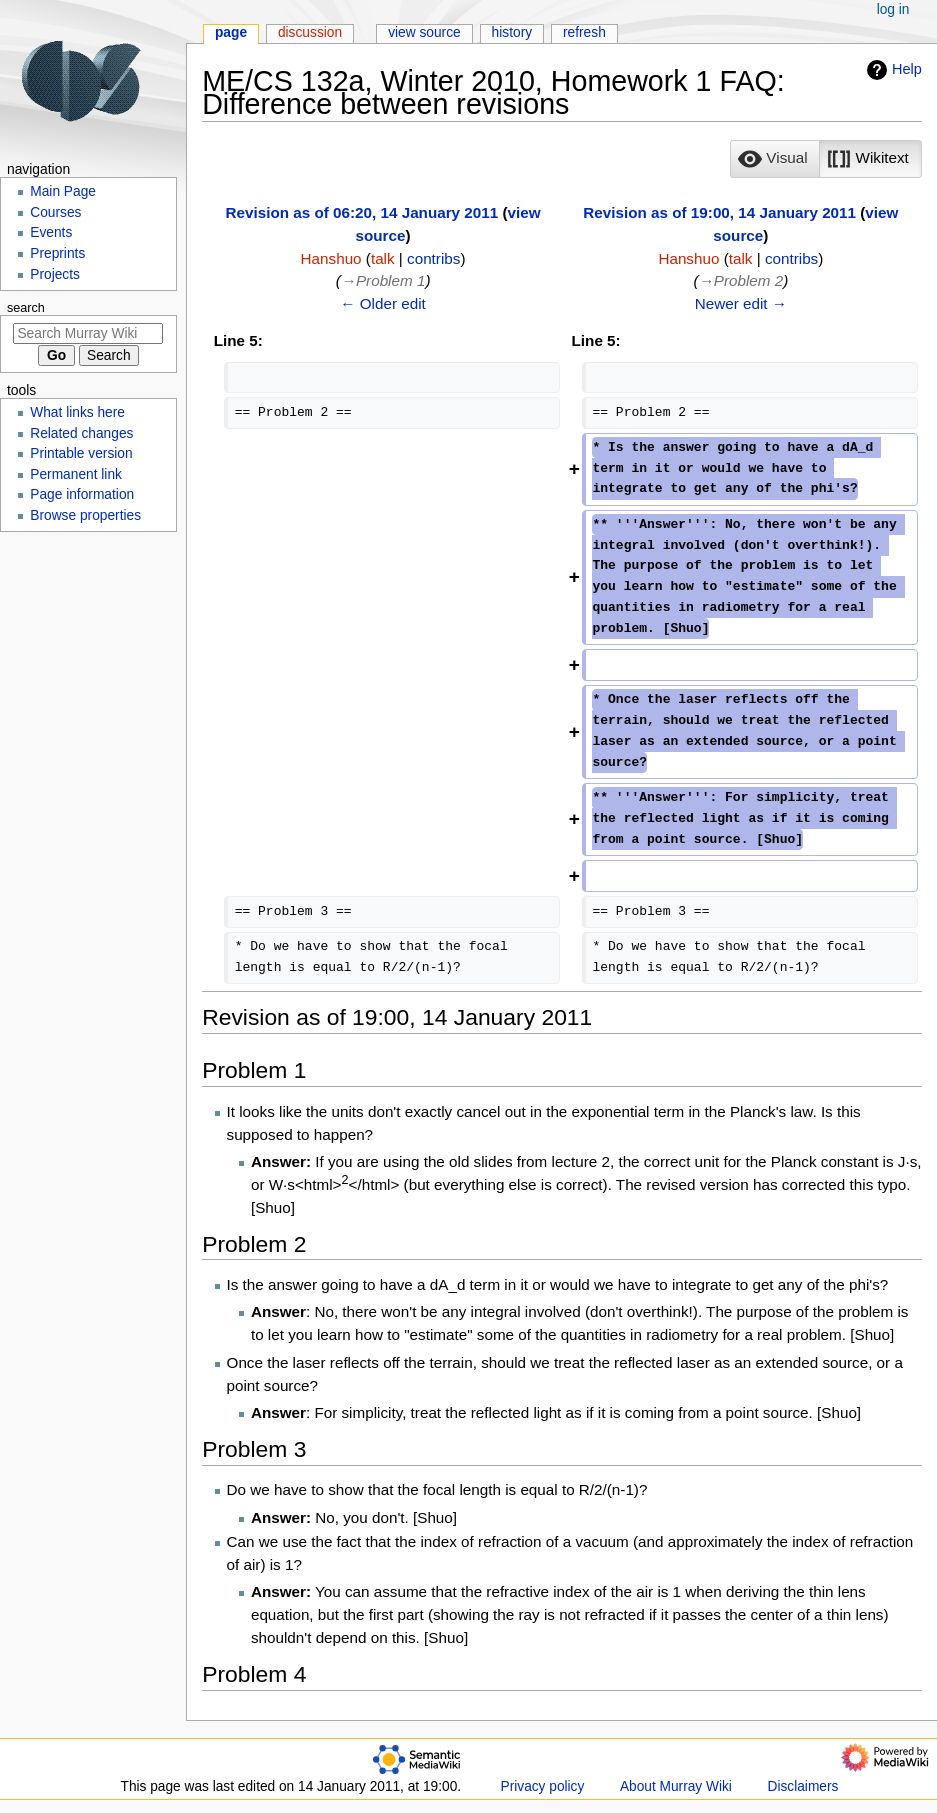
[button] (775, 159)
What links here (77, 412)
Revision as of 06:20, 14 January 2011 (362, 212)
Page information (82, 494)
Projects (55, 274)
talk (383, 258)
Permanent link (76, 474)
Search (26, 308)
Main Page (63, 191)
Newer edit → (741, 303)
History (512, 32)
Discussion (310, 32)
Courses (55, 212)
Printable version (81, 453)
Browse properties (85, 515)
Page (231, 32)
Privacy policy (543, 1786)
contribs (433, 258)
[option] (774, 158)
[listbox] (825, 159)
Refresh (584, 32)
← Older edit (383, 303)
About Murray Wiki (676, 1786)
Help (892, 70)
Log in (893, 9)
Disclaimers (803, 1786)
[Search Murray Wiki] (88, 333)
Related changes (81, 433)
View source (424, 32)
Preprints (57, 253)
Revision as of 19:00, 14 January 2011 (719, 212)
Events (51, 232)
